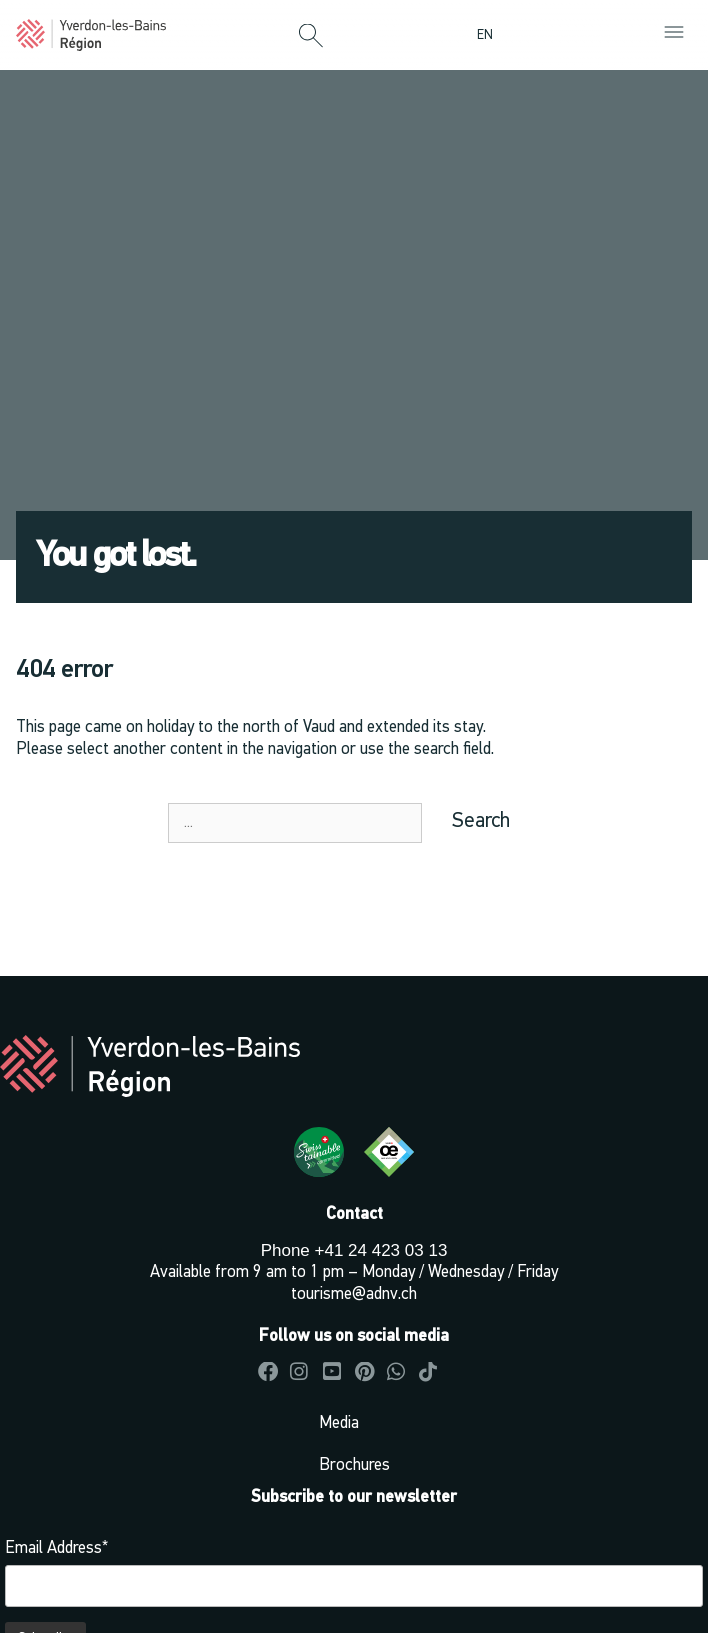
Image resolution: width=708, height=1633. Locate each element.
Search (481, 821)
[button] (311, 37)
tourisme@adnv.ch (354, 1294)
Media (339, 1423)
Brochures (354, 1465)
